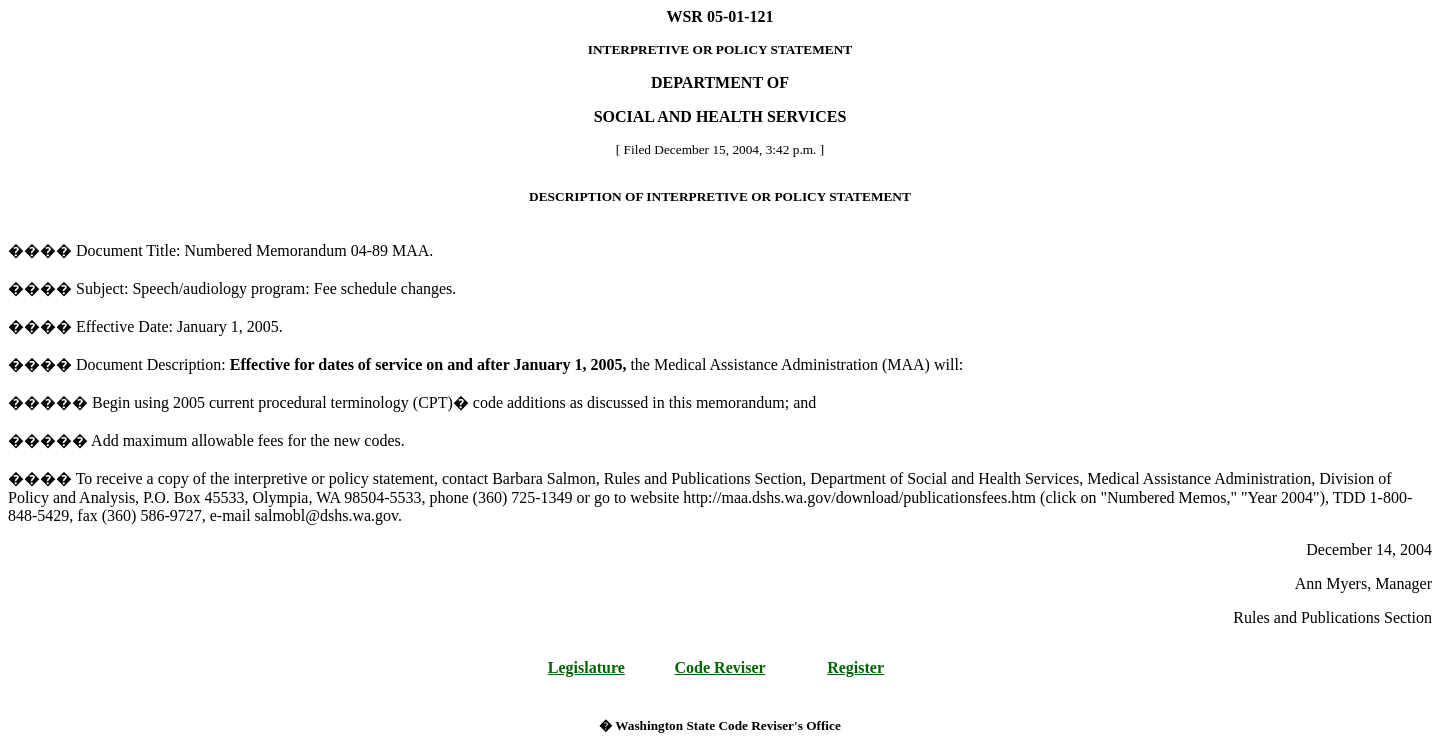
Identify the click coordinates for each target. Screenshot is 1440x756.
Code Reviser (720, 667)
